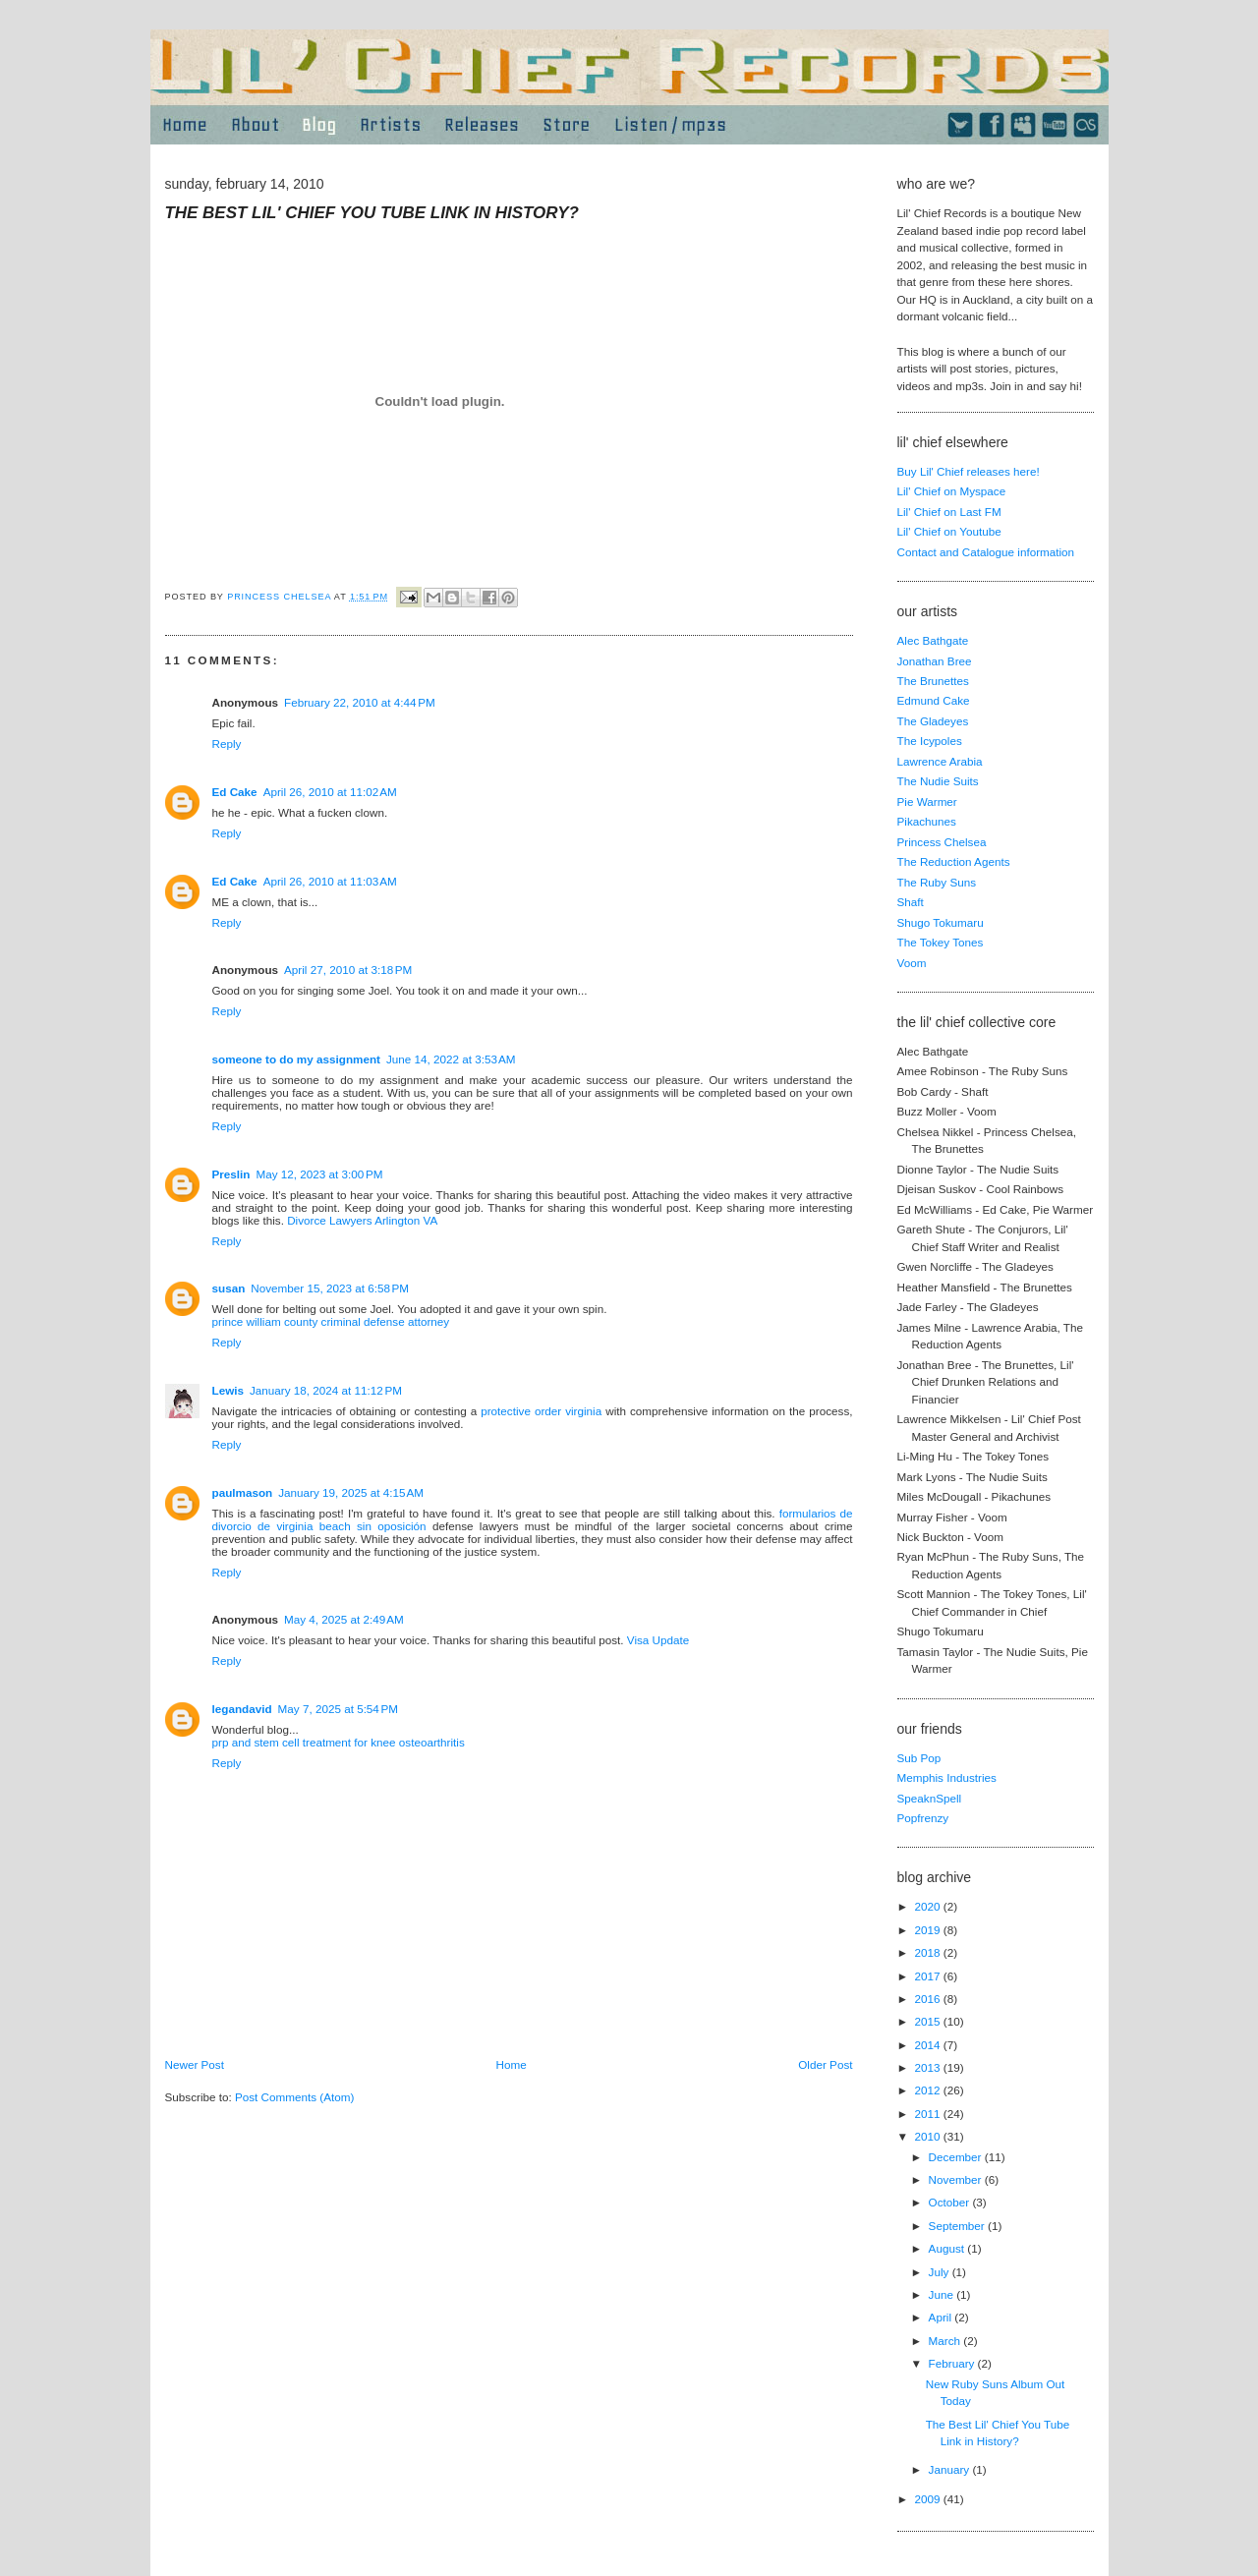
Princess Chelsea (942, 841)
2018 (929, 1952)
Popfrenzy (923, 1817)
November (957, 2179)
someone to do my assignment (296, 1059)
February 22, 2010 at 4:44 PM (359, 702)
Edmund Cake (933, 700)
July (940, 2271)
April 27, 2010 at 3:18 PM (348, 969)
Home (511, 2064)
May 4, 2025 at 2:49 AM (344, 1619)
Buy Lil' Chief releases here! (968, 471)
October (951, 2202)
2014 (929, 2044)
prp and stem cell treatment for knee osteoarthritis (338, 1742)
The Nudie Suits (938, 780)
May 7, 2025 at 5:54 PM (338, 1708)
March (946, 2340)
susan (229, 1288)
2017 (929, 1976)
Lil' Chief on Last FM (949, 511)
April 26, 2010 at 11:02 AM (330, 791)
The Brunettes (933, 680)
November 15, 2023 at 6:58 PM (330, 1288)
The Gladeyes (933, 721)
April (942, 2317)
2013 (929, 2067)
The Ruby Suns (937, 882)
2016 (929, 1998)
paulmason (242, 1492)
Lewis (228, 1390)
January (951, 2469)
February (953, 2363)
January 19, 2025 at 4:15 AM (351, 1492)
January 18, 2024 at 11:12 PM (326, 1390)
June (943, 2294)
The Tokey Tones (940, 942)
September (958, 2225)
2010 (929, 2136)
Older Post (825, 2064)
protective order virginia (541, 1410)
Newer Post (194, 2064)
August (948, 2248)
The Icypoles (929, 740)
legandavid (242, 1708)
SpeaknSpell (929, 1798)
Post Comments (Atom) (294, 2096)
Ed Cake (234, 791)
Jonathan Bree (934, 661)
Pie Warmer (927, 801)
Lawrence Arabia (940, 761)
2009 (929, 2498)
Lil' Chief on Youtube (949, 531)
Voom (912, 962)
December (957, 2156)
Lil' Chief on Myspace (951, 491)
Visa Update (658, 1639)
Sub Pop (919, 1757)
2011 (929, 2113)
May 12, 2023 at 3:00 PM (319, 1174)
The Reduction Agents (953, 861)
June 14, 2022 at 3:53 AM (451, 1059)
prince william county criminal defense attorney (331, 1321)
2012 (929, 2090)
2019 (929, 1929)
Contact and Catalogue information (986, 551)
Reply (227, 743)
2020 (929, 1906)
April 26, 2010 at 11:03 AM (330, 881)
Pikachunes (926, 821)
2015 (929, 2021)
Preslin (231, 1174)
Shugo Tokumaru (940, 922)
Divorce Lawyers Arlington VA (362, 1220)
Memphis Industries (947, 1777)
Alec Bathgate (933, 640)
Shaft (910, 901)
